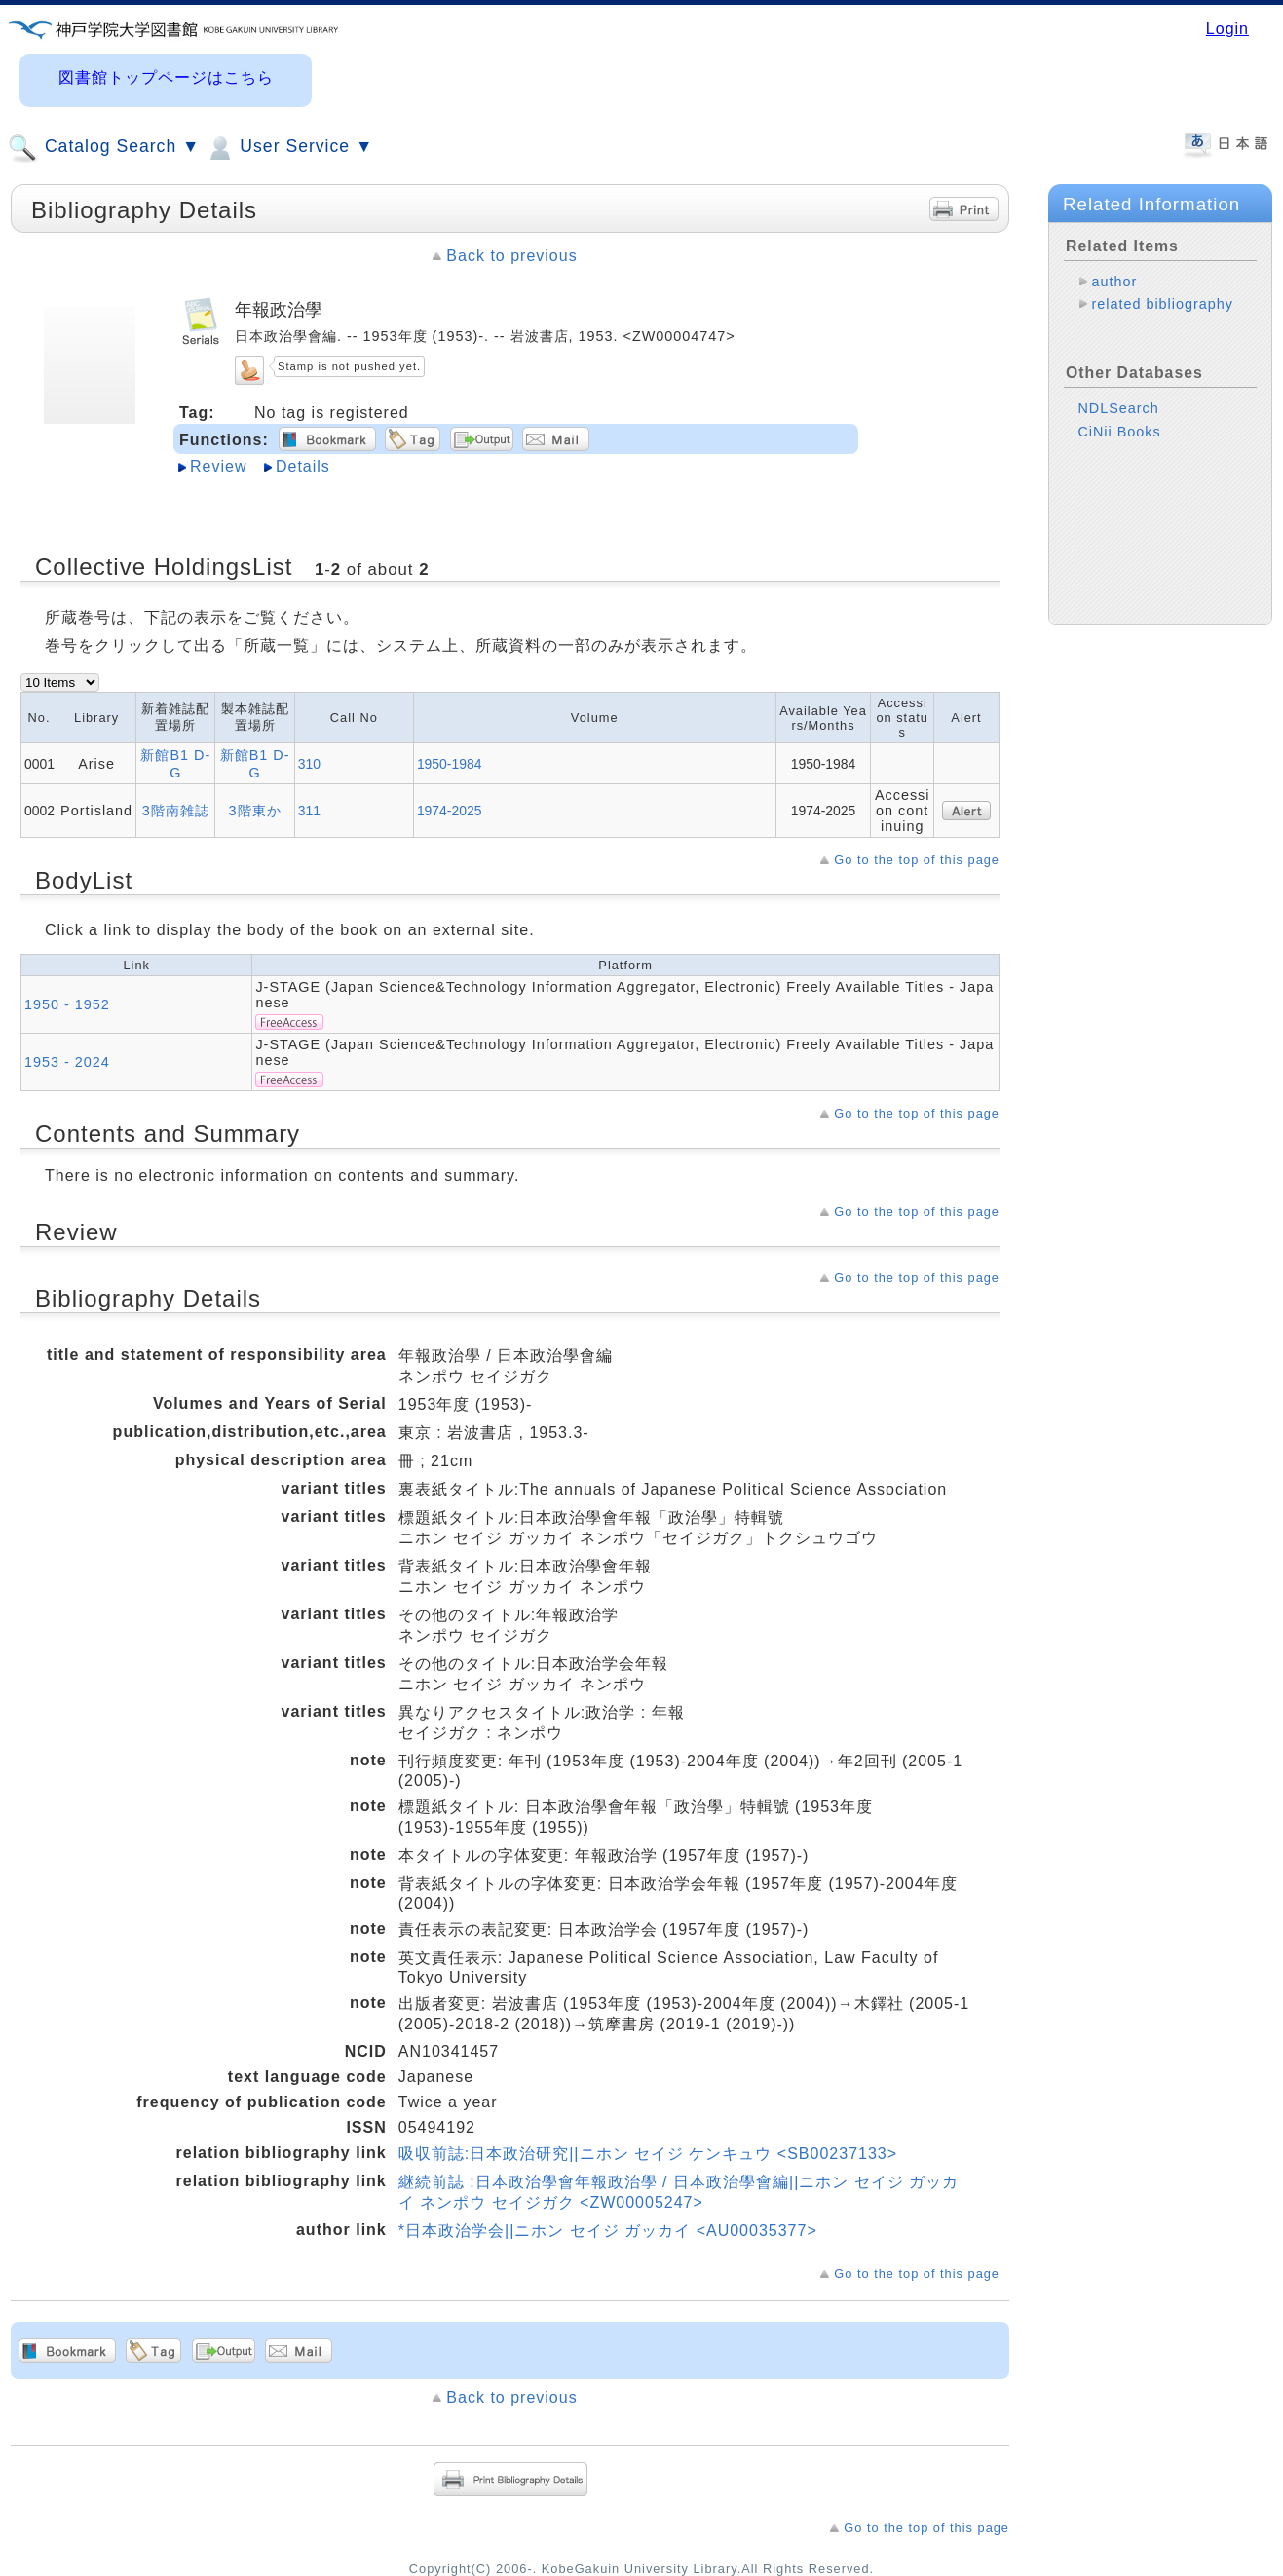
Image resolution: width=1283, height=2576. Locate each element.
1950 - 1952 (67, 1004)
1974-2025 (449, 810)
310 (309, 764)
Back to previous (511, 255)
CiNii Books (1118, 431)
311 (309, 810)
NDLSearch (1117, 408)
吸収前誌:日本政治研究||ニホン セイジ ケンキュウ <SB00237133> (647, 2153)
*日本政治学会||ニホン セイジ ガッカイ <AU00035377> (607, 2230)
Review (218, 466)
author (1114, 281)
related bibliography (1162, 304)
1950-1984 (449, 764)
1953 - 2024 (67, 1062)
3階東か (255, 810)
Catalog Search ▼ (104, 148)
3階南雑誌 (175, 810)
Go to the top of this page (917, 859)
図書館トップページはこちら (166, 77)
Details (303, 466)
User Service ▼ (289, 148)
